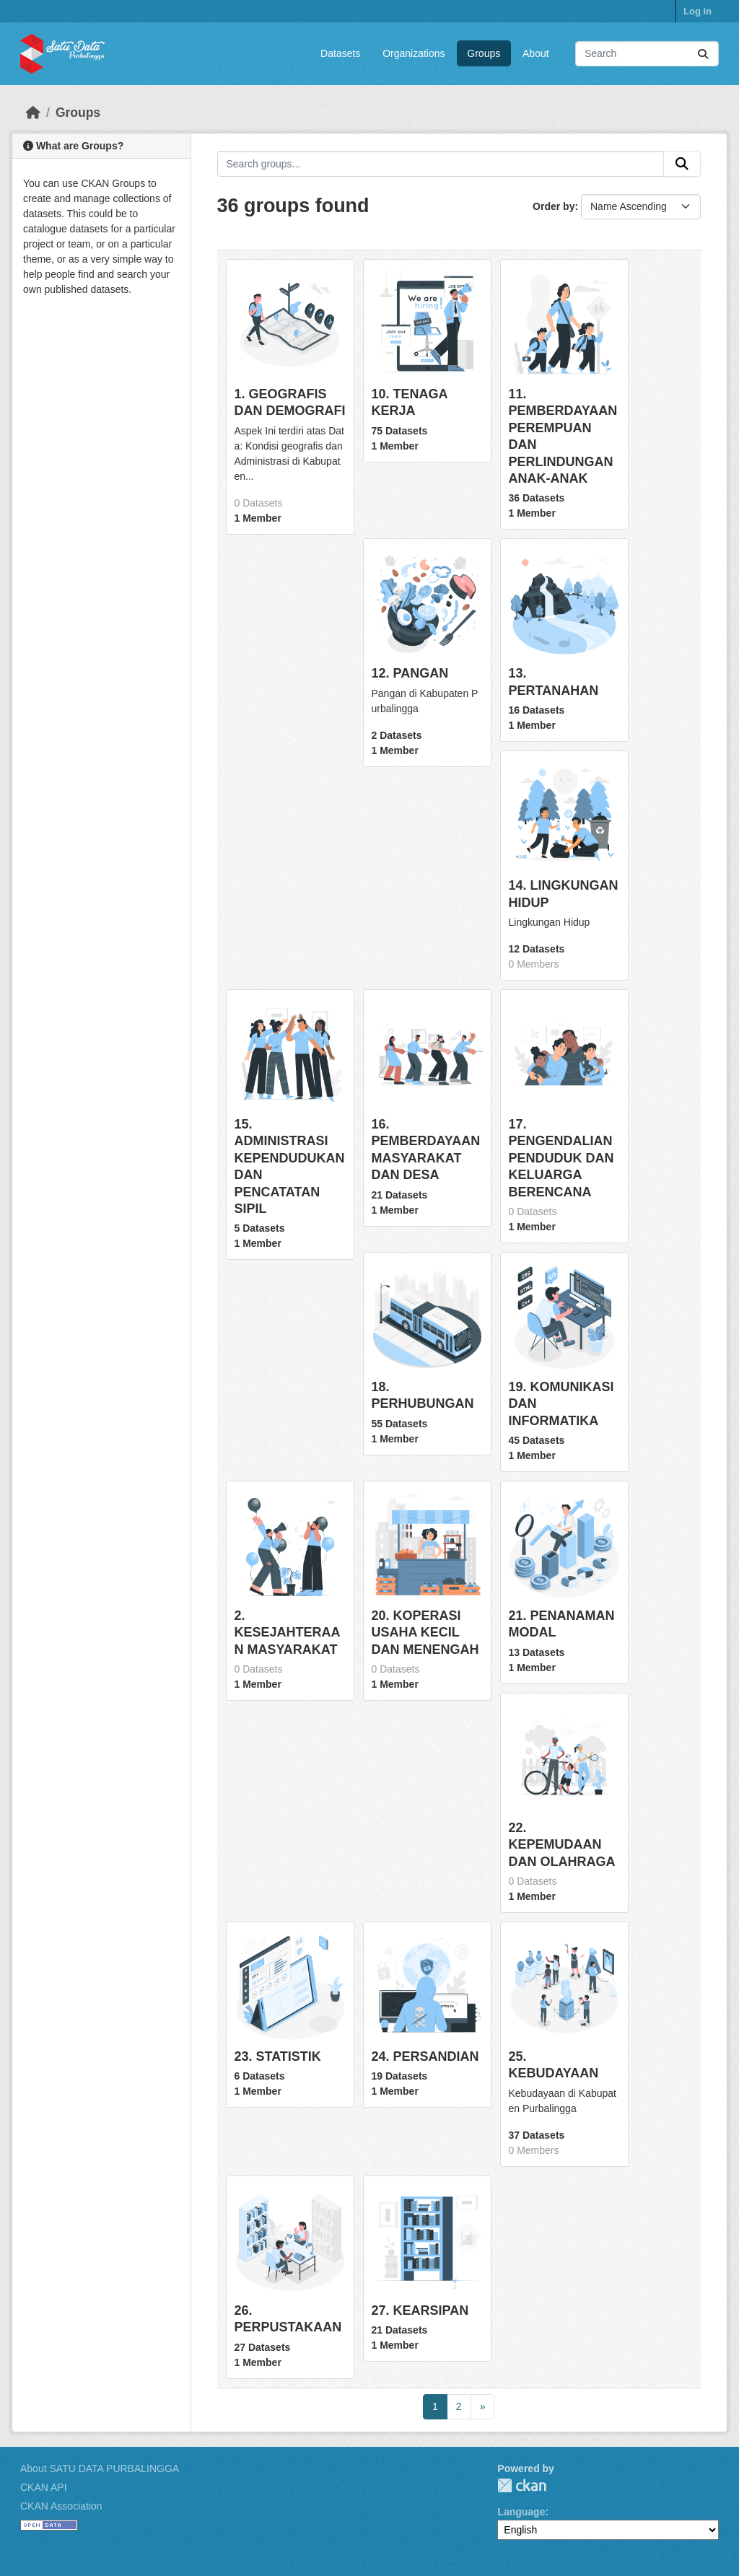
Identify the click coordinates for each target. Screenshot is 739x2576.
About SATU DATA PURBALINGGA (99, 2468)
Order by (553, 206)
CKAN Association (61, 2506)
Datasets (340, 53)
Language (521, 2512)
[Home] (33, 112)
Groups (483, 53)
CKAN (521, 2485)
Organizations (413, 53)
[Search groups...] (441, 164)
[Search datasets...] (647, 53)
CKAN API (43, 2487)
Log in (697, 11)
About (535, 53)
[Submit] (702, 53)
